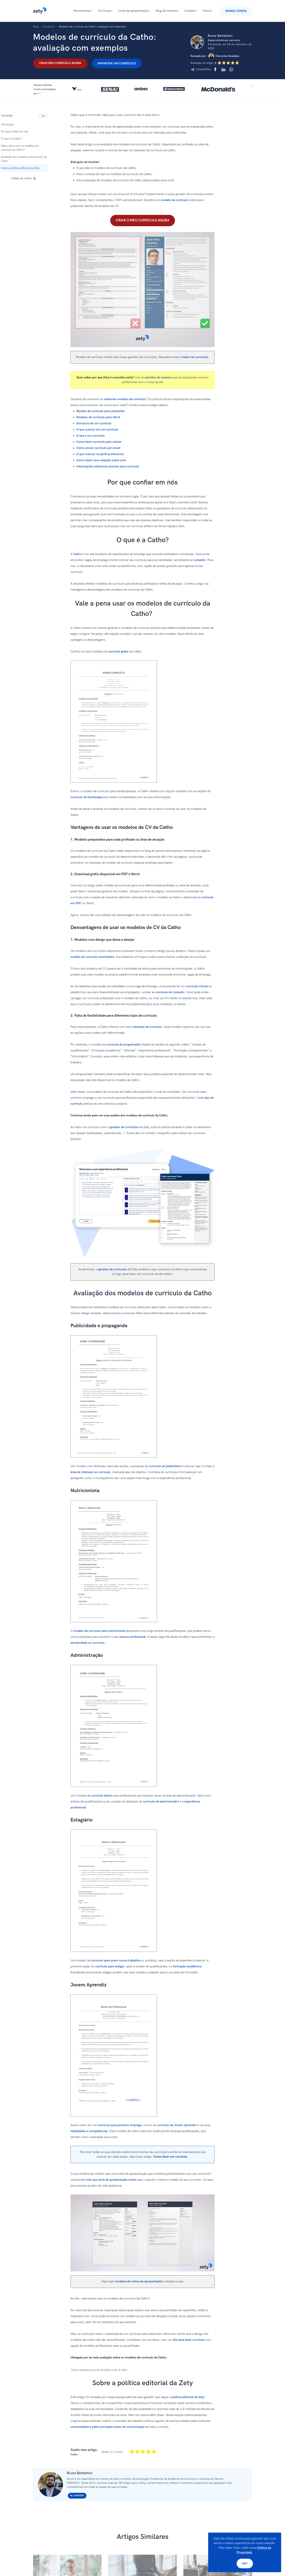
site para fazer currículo (189, 2340)
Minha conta (236, 11)
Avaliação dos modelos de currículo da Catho (24, 159)
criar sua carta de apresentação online (111, 2180)
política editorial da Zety (187, 2397)
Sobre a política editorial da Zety (20, 168)
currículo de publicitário (165, 1466)
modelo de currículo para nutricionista (99, 1631)
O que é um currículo (90, 436)
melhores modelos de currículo (124, 399)
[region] (24, 146)
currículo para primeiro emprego (120, 2125)
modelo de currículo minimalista (92, 957)
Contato (189, 11)
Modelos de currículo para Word (98, 417)
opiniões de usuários (158, 377)
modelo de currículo (174, 200)
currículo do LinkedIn (170, 992)
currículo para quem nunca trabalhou (116, 1960)
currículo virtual (197, 986)
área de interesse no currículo (90, 1472)
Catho (77, 554)
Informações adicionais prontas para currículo (107, 466)
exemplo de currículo (147, 1027)
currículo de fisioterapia (86, 797)
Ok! (245, 2563)
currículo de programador (123, 1044)
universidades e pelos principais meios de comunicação (107, 2427)
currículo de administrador (161, 1801)
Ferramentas (81, 11)
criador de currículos (194, 357)
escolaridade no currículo (87, 1643)
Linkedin (77, 2495)
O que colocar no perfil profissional (100, 454)
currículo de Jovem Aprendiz (176, 2125)
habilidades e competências (89, 2131)
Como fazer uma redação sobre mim (101, 460)
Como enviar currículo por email (98, 448)
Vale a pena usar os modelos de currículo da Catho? (19, 147)
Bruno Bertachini (79, 2473)
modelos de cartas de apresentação (138, 2281)
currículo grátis (118, 651)
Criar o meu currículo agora (142, 220)
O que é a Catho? (11, 138)
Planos (207, 11)
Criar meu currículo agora (60, 63)
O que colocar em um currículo (97, 429)
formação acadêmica (187, 1966)
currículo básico (102, 1795)
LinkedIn (200, 560)
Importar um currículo (116, 63)
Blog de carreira (166, 11)
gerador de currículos (124, 1127)
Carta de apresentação (133, 11)
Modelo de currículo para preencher (100, 411)
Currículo (104, 11)
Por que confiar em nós (14, 131)
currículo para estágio (109, 1966)
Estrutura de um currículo (93, 423)
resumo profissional (132, 1637)
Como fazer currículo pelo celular (99, 442)
